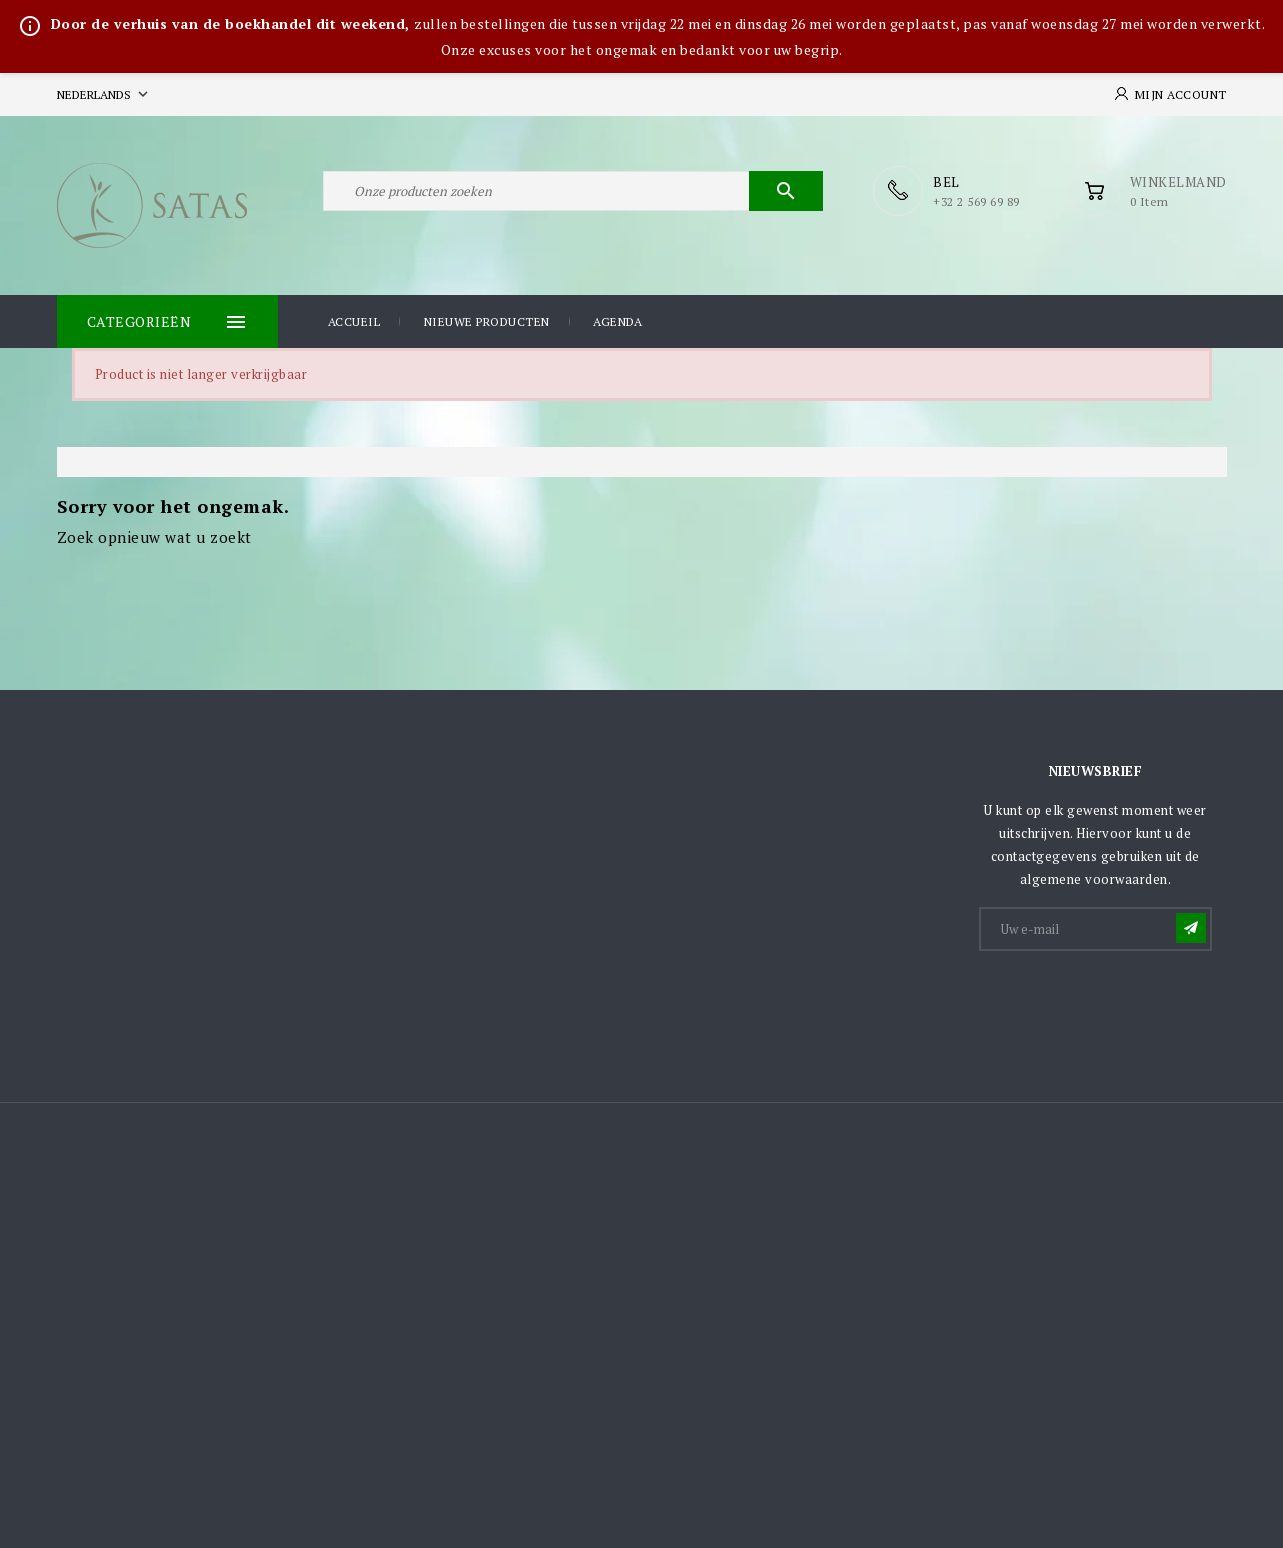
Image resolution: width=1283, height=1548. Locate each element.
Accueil (354, 321)
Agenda (617, 321)
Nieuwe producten (487, 321)
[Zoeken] (573, 191)
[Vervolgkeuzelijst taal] (104, 94)
